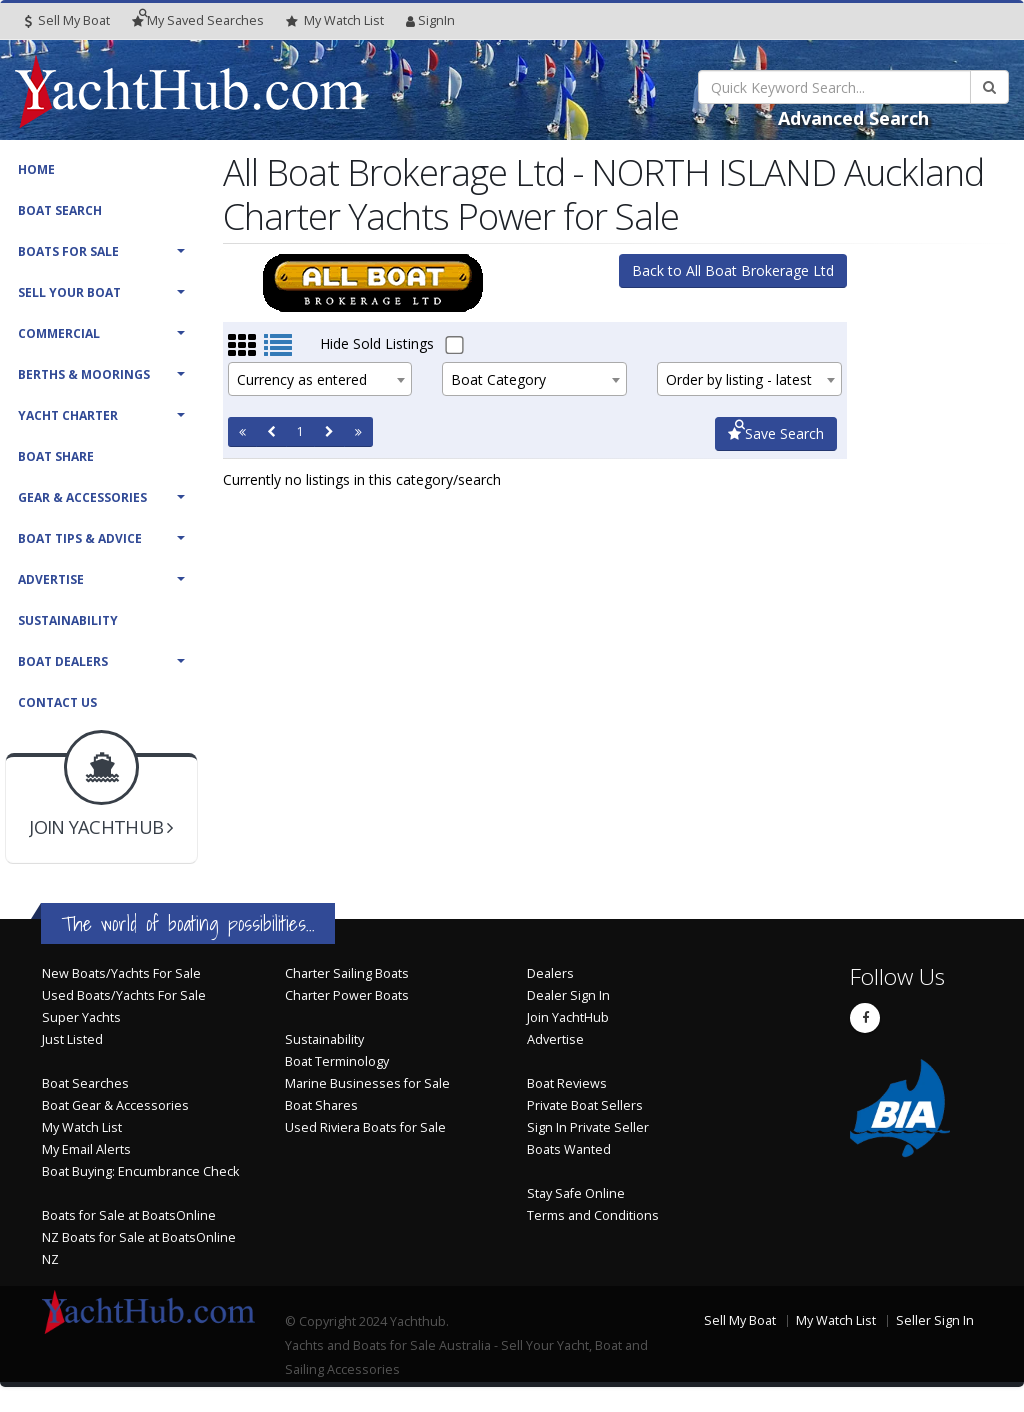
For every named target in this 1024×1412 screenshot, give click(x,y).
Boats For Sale (68, 251)
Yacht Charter (68, 415)
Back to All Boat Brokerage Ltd (733, 270)
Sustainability (68, 620)
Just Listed (72, 1039)
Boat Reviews (567, 1083)
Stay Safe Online (576, 1193)
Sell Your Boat (69, 292)
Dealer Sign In (568, 995)
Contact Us (57, 702)
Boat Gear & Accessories (115, 1105)
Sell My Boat (67, 20)
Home (36, 169)
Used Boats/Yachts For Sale (124, 995)
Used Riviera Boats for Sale (365, 1127)
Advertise (51, 579)
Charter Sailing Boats (347, 973)
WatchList (335, 21)
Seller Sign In (935, 1320)
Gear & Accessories (82, 497)
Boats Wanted (569, 1149)
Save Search (776, 433)
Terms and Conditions (593, 1215)
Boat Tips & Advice (80, 538)
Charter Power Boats (347, 995)
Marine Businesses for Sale (367, 1083)
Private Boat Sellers (585, 1105)
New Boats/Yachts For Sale (121, 973)
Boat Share (56, 456)
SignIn (430, 20)
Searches (198, 20)
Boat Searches (85, 1083)
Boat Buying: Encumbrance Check (140, 1171)
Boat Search (60, 210)
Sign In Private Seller (588, 1127)
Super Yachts (81, 1017)
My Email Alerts (86, 1149)
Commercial (59, 333)
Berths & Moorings (84, 374)
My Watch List (82, 1127)
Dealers (550, 973)
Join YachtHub (568, 1017)
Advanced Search (853, 118)
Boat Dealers (63, 661)
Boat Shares (321, 1105)
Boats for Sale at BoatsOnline (129, 1215)
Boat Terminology (337, 1061)
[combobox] (320, 379)
